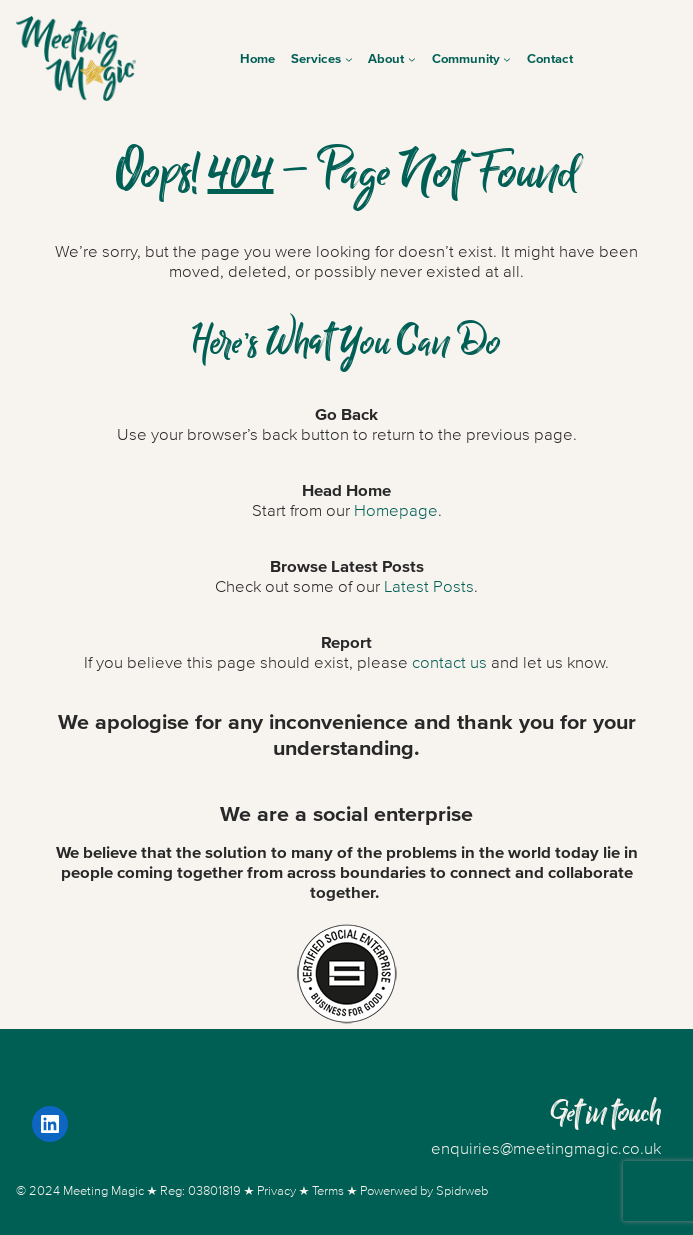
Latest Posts (429, 587)
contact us (449, 663)
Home (257, 59)
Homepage (396, 511)
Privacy (276, 1191)
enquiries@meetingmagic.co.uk (546, 1149)
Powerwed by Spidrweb (424, 1191)
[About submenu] (412, 59)
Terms (328, 1191)
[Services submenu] (349, 59)
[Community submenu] (507, 59)
